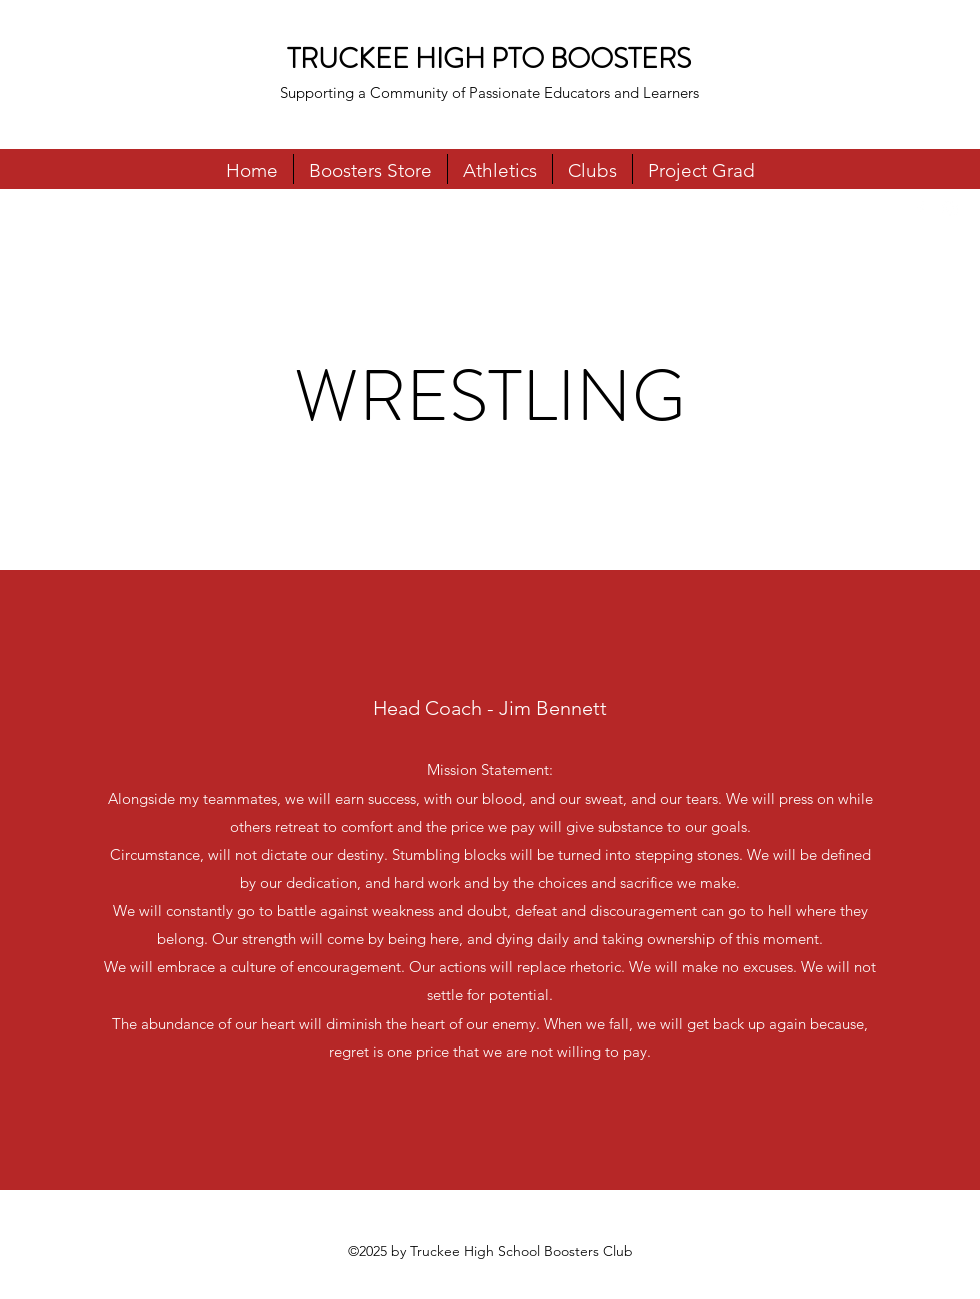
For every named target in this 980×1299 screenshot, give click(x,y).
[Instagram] (950, 209)
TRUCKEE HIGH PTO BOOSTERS (489, 59)
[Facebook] (920, 209)
